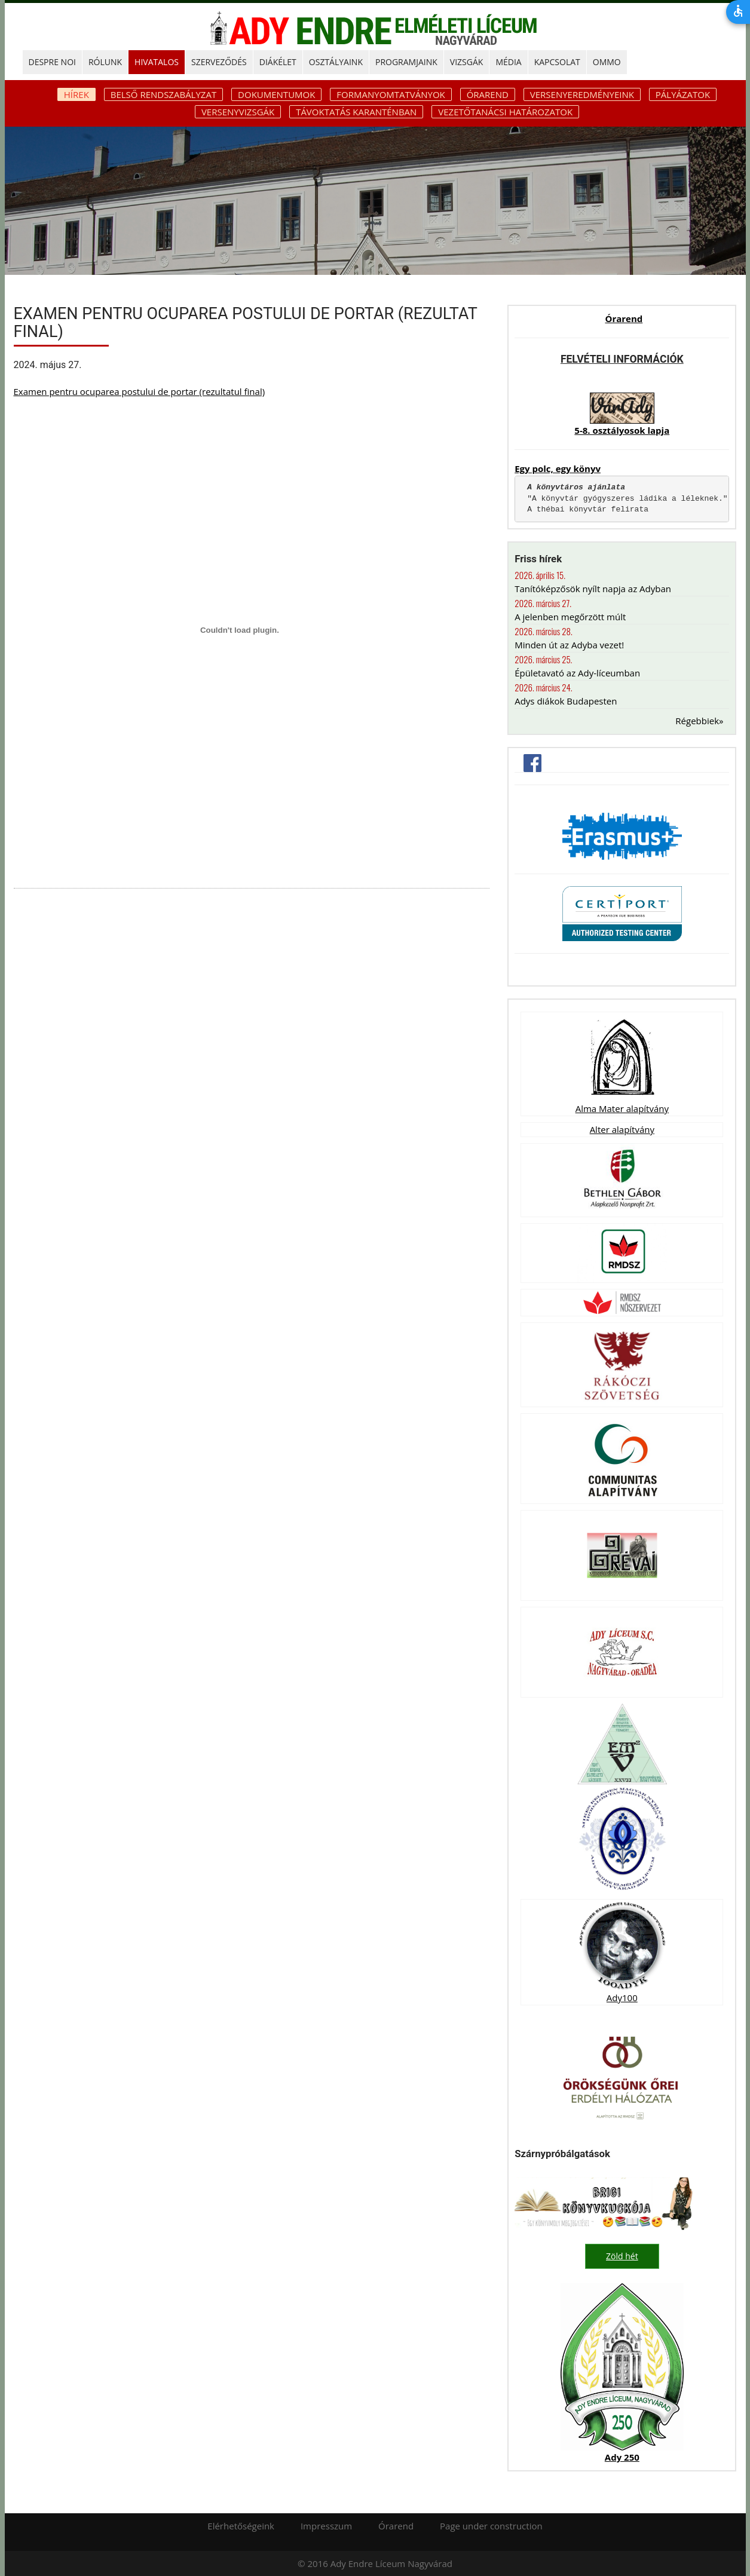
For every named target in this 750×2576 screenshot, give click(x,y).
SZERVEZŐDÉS (219, 62)
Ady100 (622, 1998)
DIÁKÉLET (277, 62)
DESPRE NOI (52, 62)
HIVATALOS (156, 62)
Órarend (488, 94)
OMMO (607, 62)
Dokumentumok (276, 94)
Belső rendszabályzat (163, 94)
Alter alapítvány (622, 1129)
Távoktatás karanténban (356, 112)
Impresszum (326, 2525)
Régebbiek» (699, 721)
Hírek (76, 94)
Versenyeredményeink (582, 94)
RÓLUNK (105, 62)
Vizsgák (466, 62)
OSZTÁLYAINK (336, 62)
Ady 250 (622, 2456)
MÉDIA (508, 62)
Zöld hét (622, 2256)
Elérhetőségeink (240, 2525)
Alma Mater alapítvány (622, 1108)
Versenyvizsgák (237, 112)
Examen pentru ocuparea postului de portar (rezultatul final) (139, 391)
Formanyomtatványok (390, 94)
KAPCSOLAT (557, 62)
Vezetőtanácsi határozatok (505, 112)
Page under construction (491, 2525)
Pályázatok (683, 94)
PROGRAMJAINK (406, 62)
